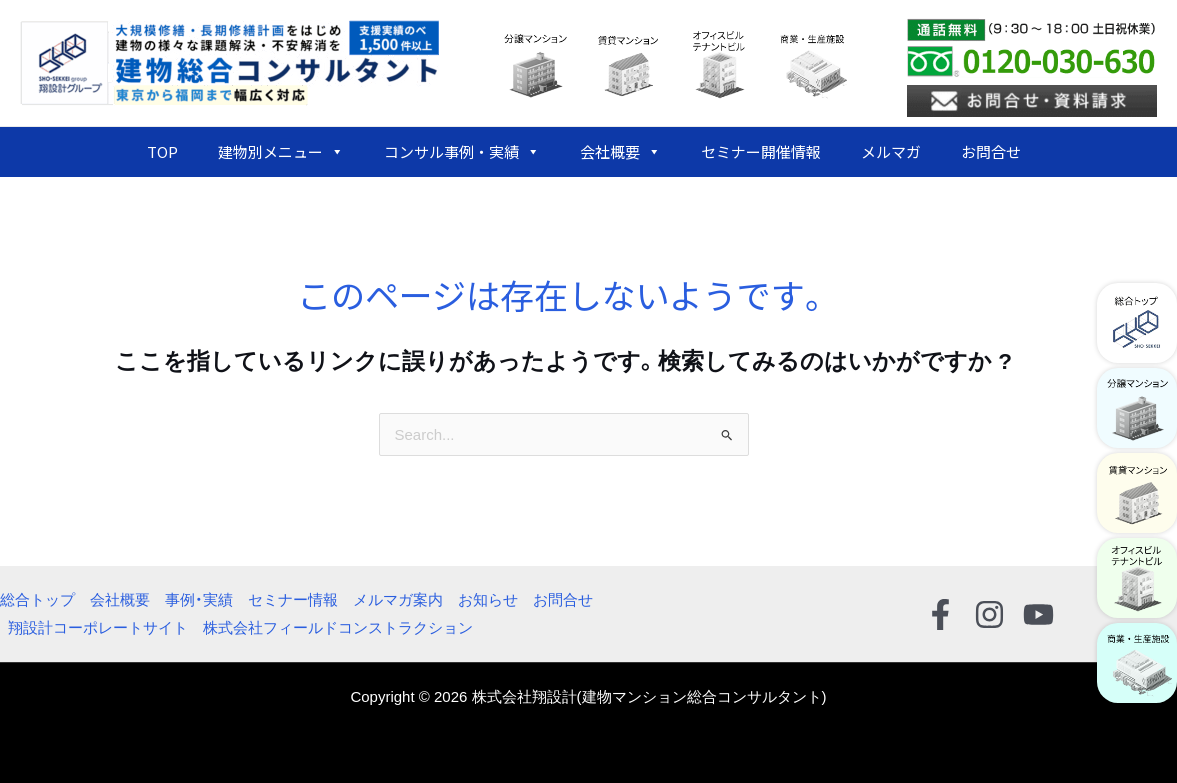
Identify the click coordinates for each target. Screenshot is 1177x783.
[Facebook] (940, 614)
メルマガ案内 (398, 599)
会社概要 (620, 152)
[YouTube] (1038, 614)
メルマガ (891, 151)
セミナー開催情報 (761, 151)
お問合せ (991, 151)
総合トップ (37, 599)
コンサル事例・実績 (462, 152)
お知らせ (488, 599)
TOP (162, 151)
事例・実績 (199, 599)
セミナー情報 (293, 599)
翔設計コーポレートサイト (98, 627)
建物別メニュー (281, 152)
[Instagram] (989, 614)
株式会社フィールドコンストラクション (338, 627)
